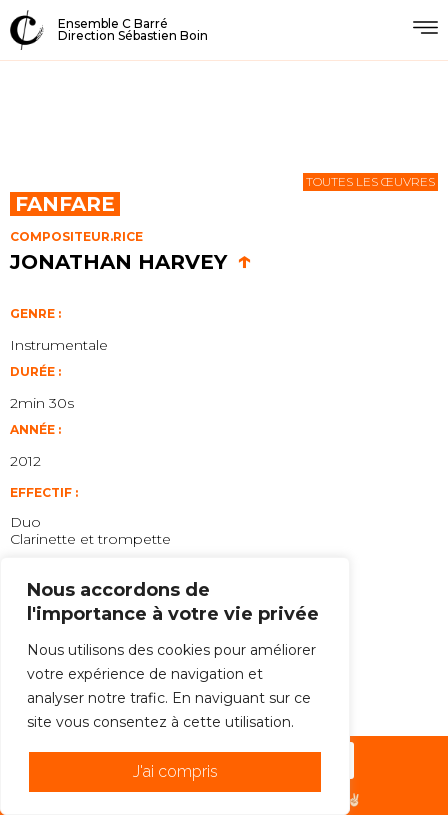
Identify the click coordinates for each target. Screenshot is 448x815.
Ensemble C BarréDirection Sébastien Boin (133, 29)
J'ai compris (175, 771)
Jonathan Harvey (131, 262)
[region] (175, 686)
